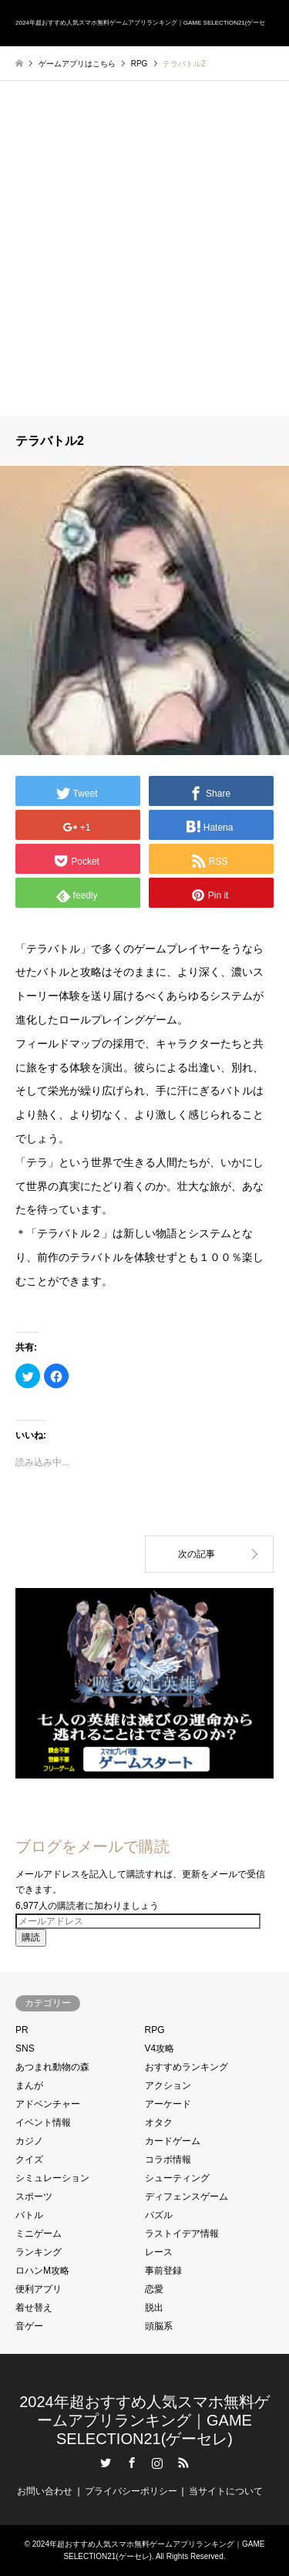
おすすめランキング (186, 2067)
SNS (25, 2048)
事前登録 (163, 2270)
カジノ (29, 2141)
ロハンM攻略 (42, 2270)
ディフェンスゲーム (186, 2196)
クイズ (29, 2159)
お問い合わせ (44, 2491)
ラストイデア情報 (182, 2233)
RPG (155, 2030)
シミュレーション (52, 2178)
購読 (31, 1937)
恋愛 (154, 2289)
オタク (159, 2122)
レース (159, 2252)
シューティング (177, 2178)
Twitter (105, 2462)
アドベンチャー (47, 2104)
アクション (168, 2085)
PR (22, 2030)
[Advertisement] (144, 264)
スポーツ (33, 2196)
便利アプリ (38, 2289)
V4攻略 (160, 2048)
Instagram (157, 2462)
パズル (159, 2215)
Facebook (131, 2462)
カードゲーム (172, 2141)
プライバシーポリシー (131, 2491)
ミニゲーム (38, 2233)
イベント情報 (43, 2122)
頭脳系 (159, 2326)
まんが (29, 2085)
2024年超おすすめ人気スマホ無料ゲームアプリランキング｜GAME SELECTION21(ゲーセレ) (144, 2420)
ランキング (38, 2252)
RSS (183, 2462)
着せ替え (33, 2307)
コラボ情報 (168, 2159)
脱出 (154, 2307)
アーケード (168, 2104)
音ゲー (29, 2326)
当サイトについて (226, 2491)
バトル (29, 2215)
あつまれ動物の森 (52, 2067)
